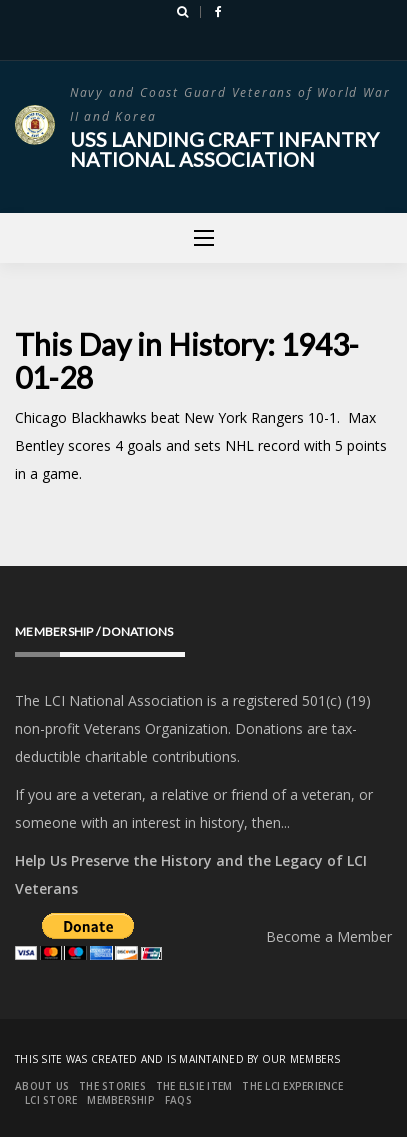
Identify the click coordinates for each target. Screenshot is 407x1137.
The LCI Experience (292, 1086)
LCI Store (51, 1100)
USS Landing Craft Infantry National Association (224, 149)
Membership (121, 1100)
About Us (42, 1086)
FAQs (178, 1100)
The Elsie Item (194, 1086)
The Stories (112, 1086)
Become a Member (329, 936)
